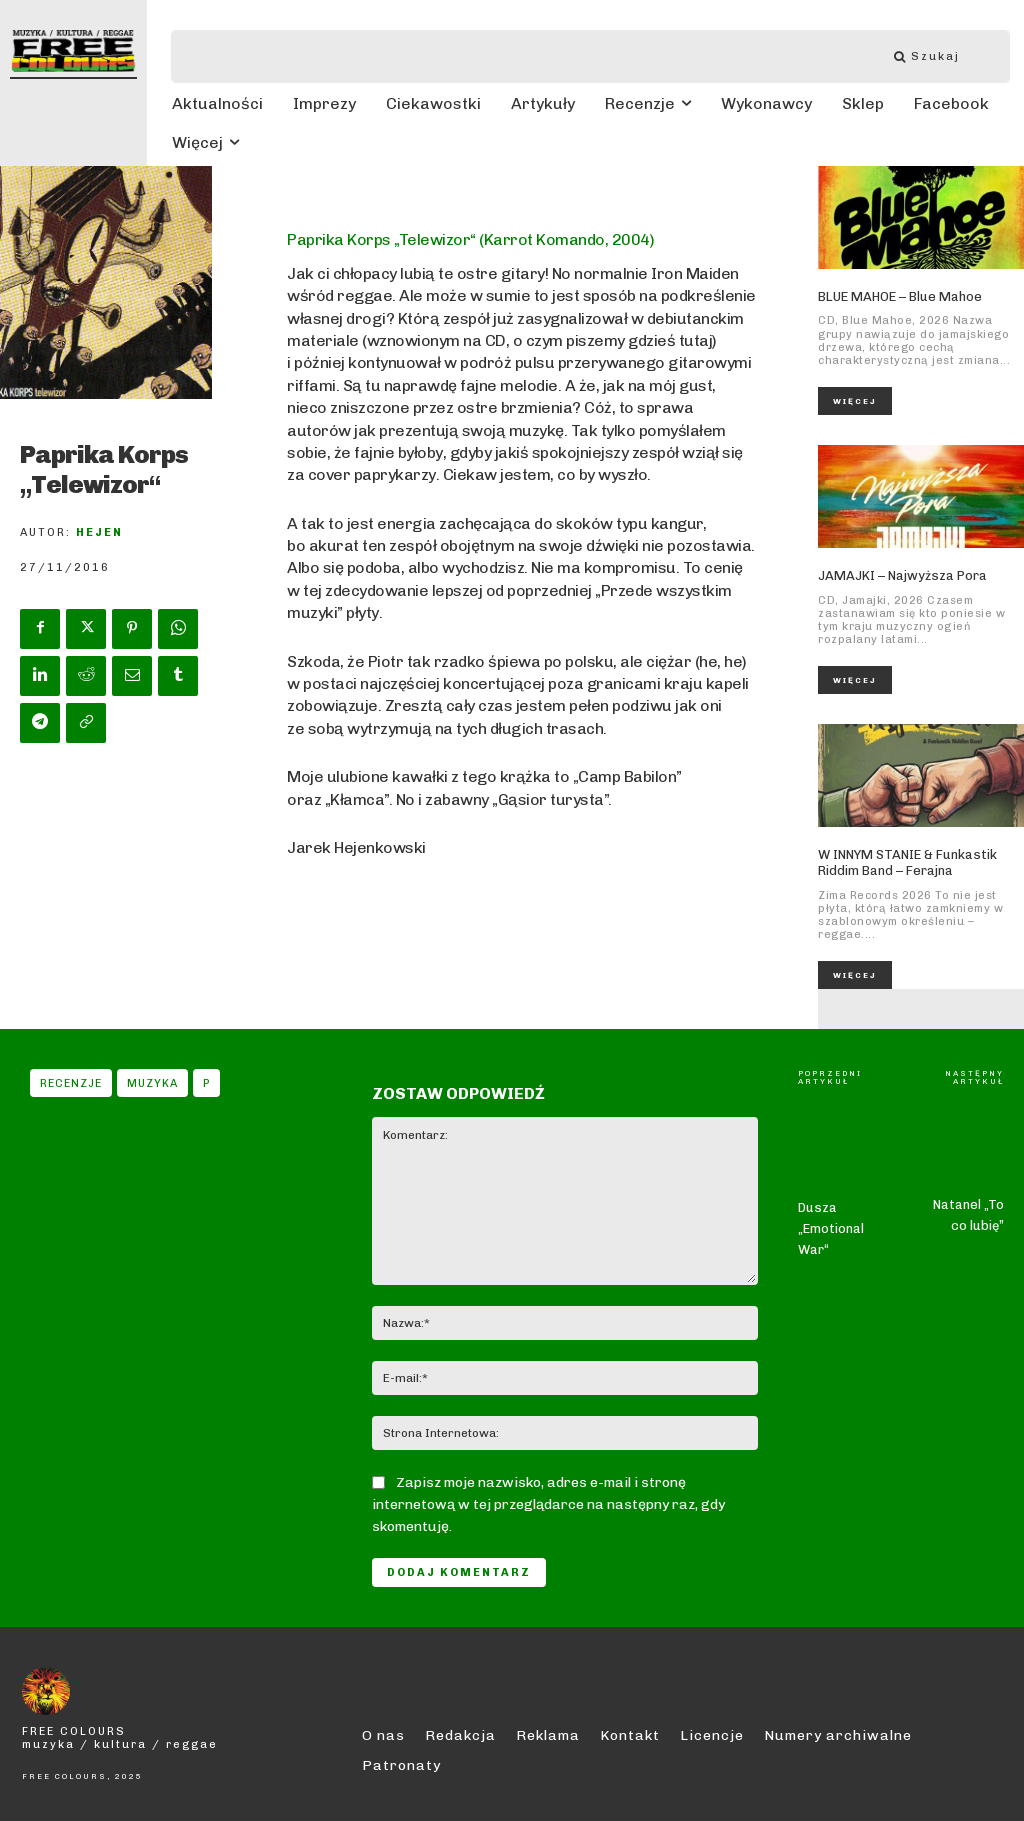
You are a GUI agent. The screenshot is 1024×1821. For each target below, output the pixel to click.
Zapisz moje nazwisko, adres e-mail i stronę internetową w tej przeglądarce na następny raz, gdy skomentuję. (548, 1504)
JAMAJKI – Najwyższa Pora (902, 575)
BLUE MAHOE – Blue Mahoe (900, 296)
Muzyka (152, 1083)
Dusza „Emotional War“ (831, 1186)
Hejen (99, 532)
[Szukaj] (937, 56)
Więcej (855, 401)
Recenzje (71, 1083)
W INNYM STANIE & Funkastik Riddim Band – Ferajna (907, 862)
